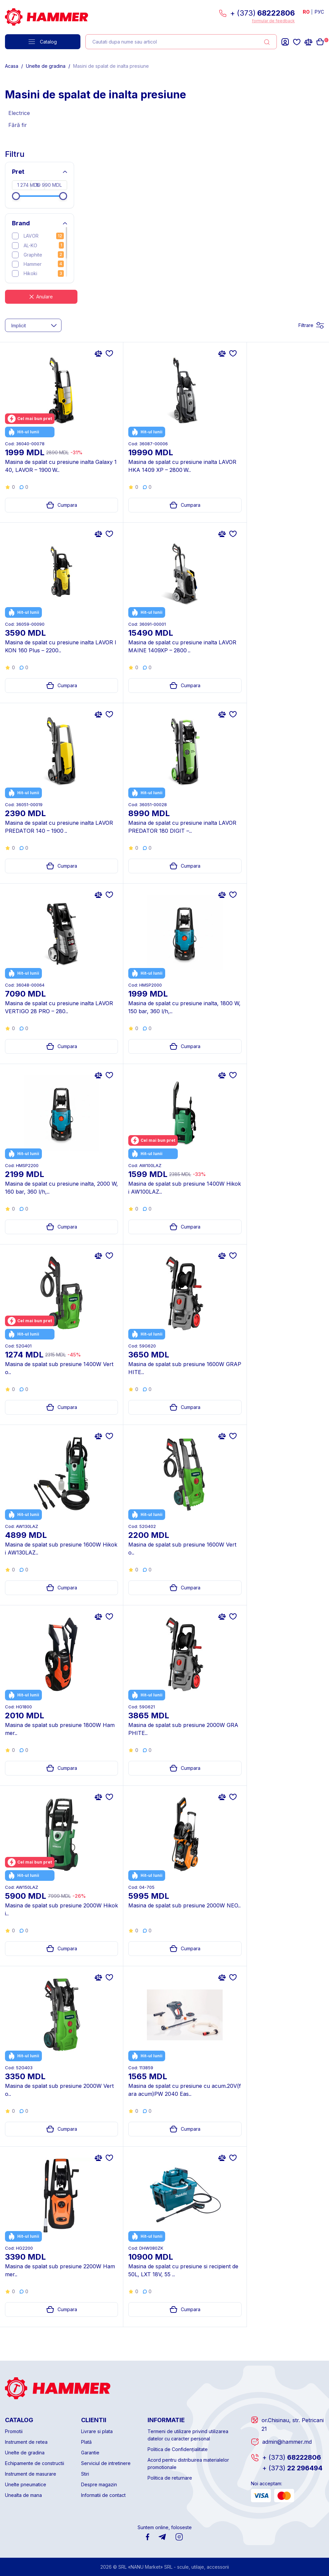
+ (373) (262, 13)
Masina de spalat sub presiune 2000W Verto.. (59, 2090)
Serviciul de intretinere (106, 2463)
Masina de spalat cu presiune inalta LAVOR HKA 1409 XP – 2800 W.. (182, 466)
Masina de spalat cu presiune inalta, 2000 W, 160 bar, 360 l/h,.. (61, 1187)
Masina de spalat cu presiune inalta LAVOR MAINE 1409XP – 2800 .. (182, 646)
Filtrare (311, 325)
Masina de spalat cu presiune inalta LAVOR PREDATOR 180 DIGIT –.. (182, 826)
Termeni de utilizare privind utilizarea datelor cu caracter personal (188, 2434)
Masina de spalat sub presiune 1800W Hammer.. (60, 1729)
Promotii (14, 2431)
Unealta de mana (23, 2495)
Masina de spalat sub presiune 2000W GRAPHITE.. (183, 1729)
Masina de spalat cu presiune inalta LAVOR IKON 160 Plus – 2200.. (60, 646)
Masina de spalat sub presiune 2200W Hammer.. (60, 2270)
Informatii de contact (103, 2495)
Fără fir (17, 125)
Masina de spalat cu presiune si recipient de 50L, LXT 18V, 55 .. (183, 2270)
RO (306, 12)
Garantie (90, 2452)
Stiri (85, 2474)
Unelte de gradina (45, 66)
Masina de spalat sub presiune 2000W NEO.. (184, 1905)
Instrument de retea (26, 2442)
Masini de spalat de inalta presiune (111, 66)
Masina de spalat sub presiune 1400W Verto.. (59, 1368)
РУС (319, 12)
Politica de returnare (170, 2478)
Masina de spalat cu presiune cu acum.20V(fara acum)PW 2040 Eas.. (184, 2090)
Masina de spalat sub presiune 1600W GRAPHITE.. (184, 1368)
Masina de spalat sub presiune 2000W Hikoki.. (61, 1909)
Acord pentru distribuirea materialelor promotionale (188, 2463)
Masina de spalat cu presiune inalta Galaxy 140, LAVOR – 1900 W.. (61, 466)
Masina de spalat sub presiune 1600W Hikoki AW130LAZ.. (61, 1548)
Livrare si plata (97, 2431)
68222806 (291, 2457)
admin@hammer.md (287, 2441)
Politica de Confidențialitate (178, 2449)
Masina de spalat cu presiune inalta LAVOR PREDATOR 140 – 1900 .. (59, 826)
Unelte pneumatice (25, 2484)
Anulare (44, 296)
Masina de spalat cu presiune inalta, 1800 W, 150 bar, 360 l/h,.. (184, 1007)
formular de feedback (273, 20)
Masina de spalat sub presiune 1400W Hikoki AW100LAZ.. (184, 1187)
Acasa (11, 66)
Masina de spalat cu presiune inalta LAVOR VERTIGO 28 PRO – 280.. (59, 1007)
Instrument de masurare (30, 2474)
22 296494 (292, 2468)
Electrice (19, 113)
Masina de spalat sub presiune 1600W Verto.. (182, 1548)
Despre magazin (99, 2484)
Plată (86, 2442)
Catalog (43, 42)
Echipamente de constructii (34, 2463)
